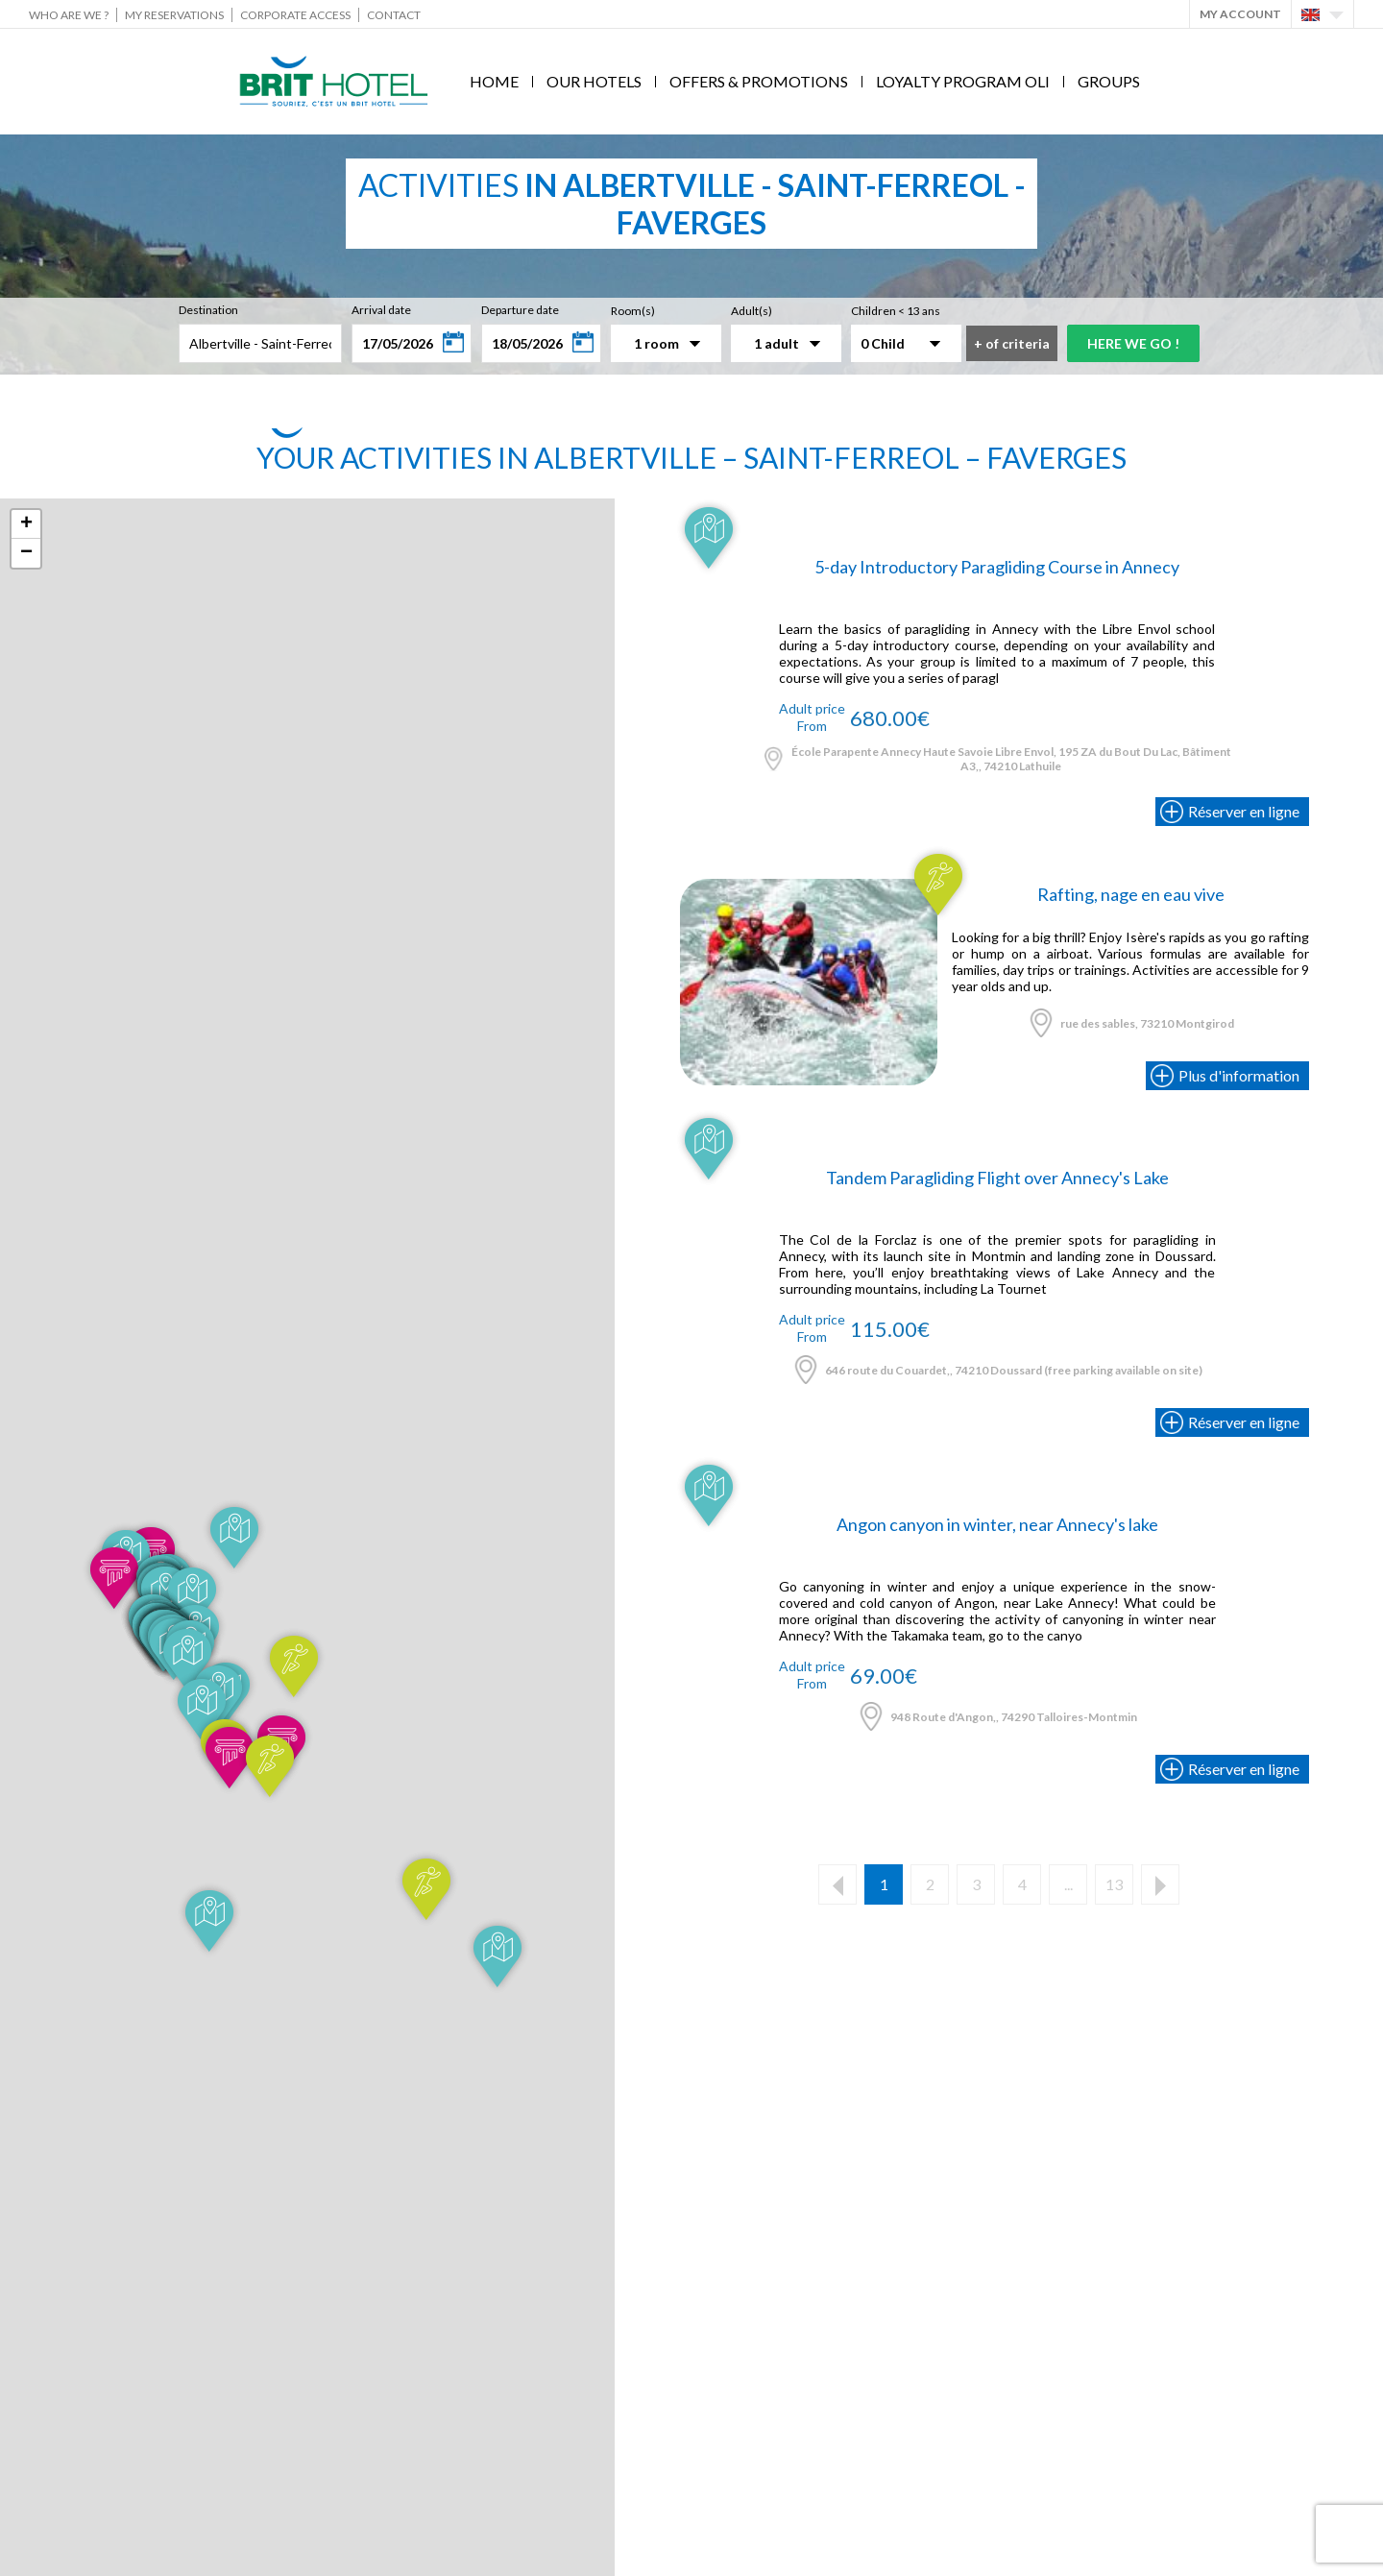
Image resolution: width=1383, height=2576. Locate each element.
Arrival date (381, 310)
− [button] (26, 553)
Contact (394, 15)
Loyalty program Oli (963, 81)
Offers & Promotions (758, 81)
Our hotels (594, 81)
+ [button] (26, 524)
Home (494, 81)
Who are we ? (69, 15)
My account (1240, 14)
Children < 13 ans (895, 311)
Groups (1109, 81)
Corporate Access (295, 15)
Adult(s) (751, 311)
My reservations (174, 15)
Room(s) (633, 311)
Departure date (520, 310)
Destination (208, 310)
